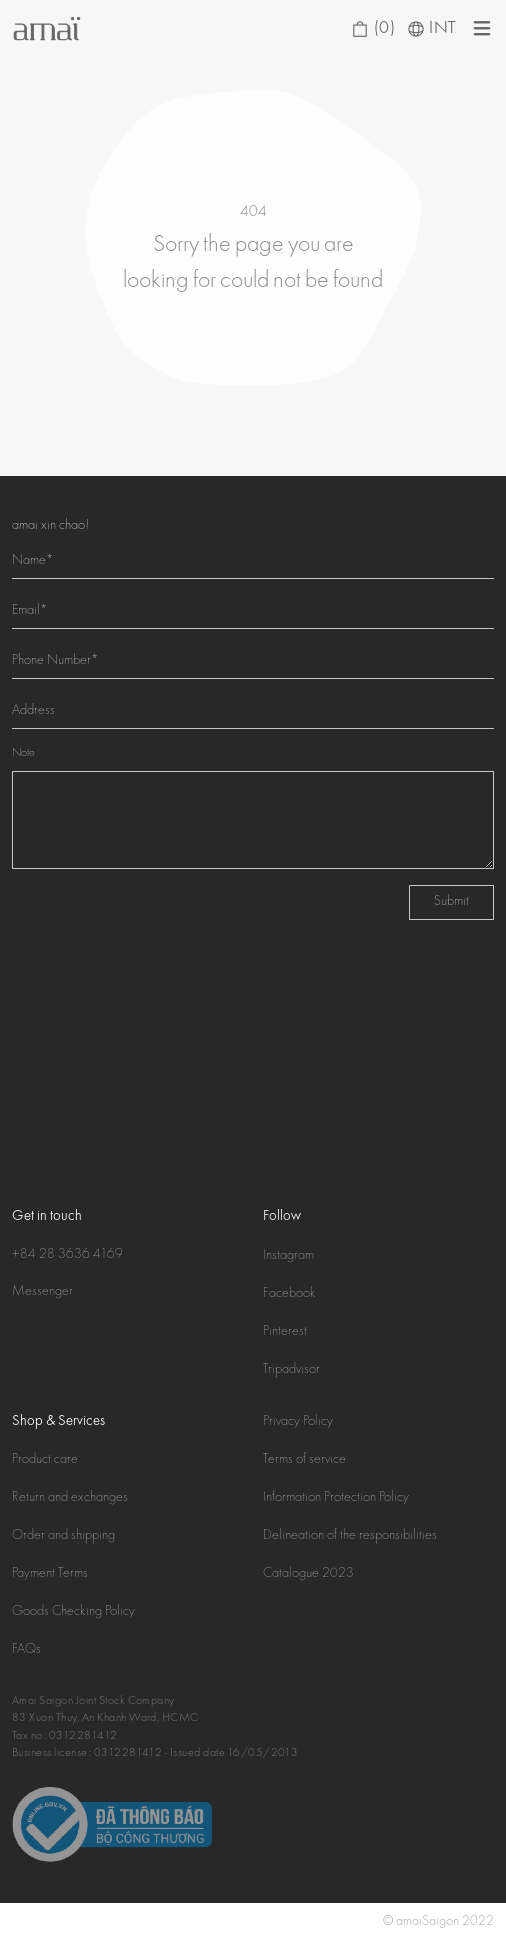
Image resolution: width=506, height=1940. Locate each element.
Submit (451, 902)
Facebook (289, 1294)
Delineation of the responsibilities (350, 1536)
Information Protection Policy (336, 1498)
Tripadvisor (291, 1370)
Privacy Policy (298, 1422)
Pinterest (285, 1332)
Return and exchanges (70, 1498)
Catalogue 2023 (308, 1574)
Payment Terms (50, 1574)
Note (23, 753)
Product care (45, 1460)
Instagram (288, 1256)
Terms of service (304, 1460)
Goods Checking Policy (73, 1612)
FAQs (26, 1650)
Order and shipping (63, 1536)
